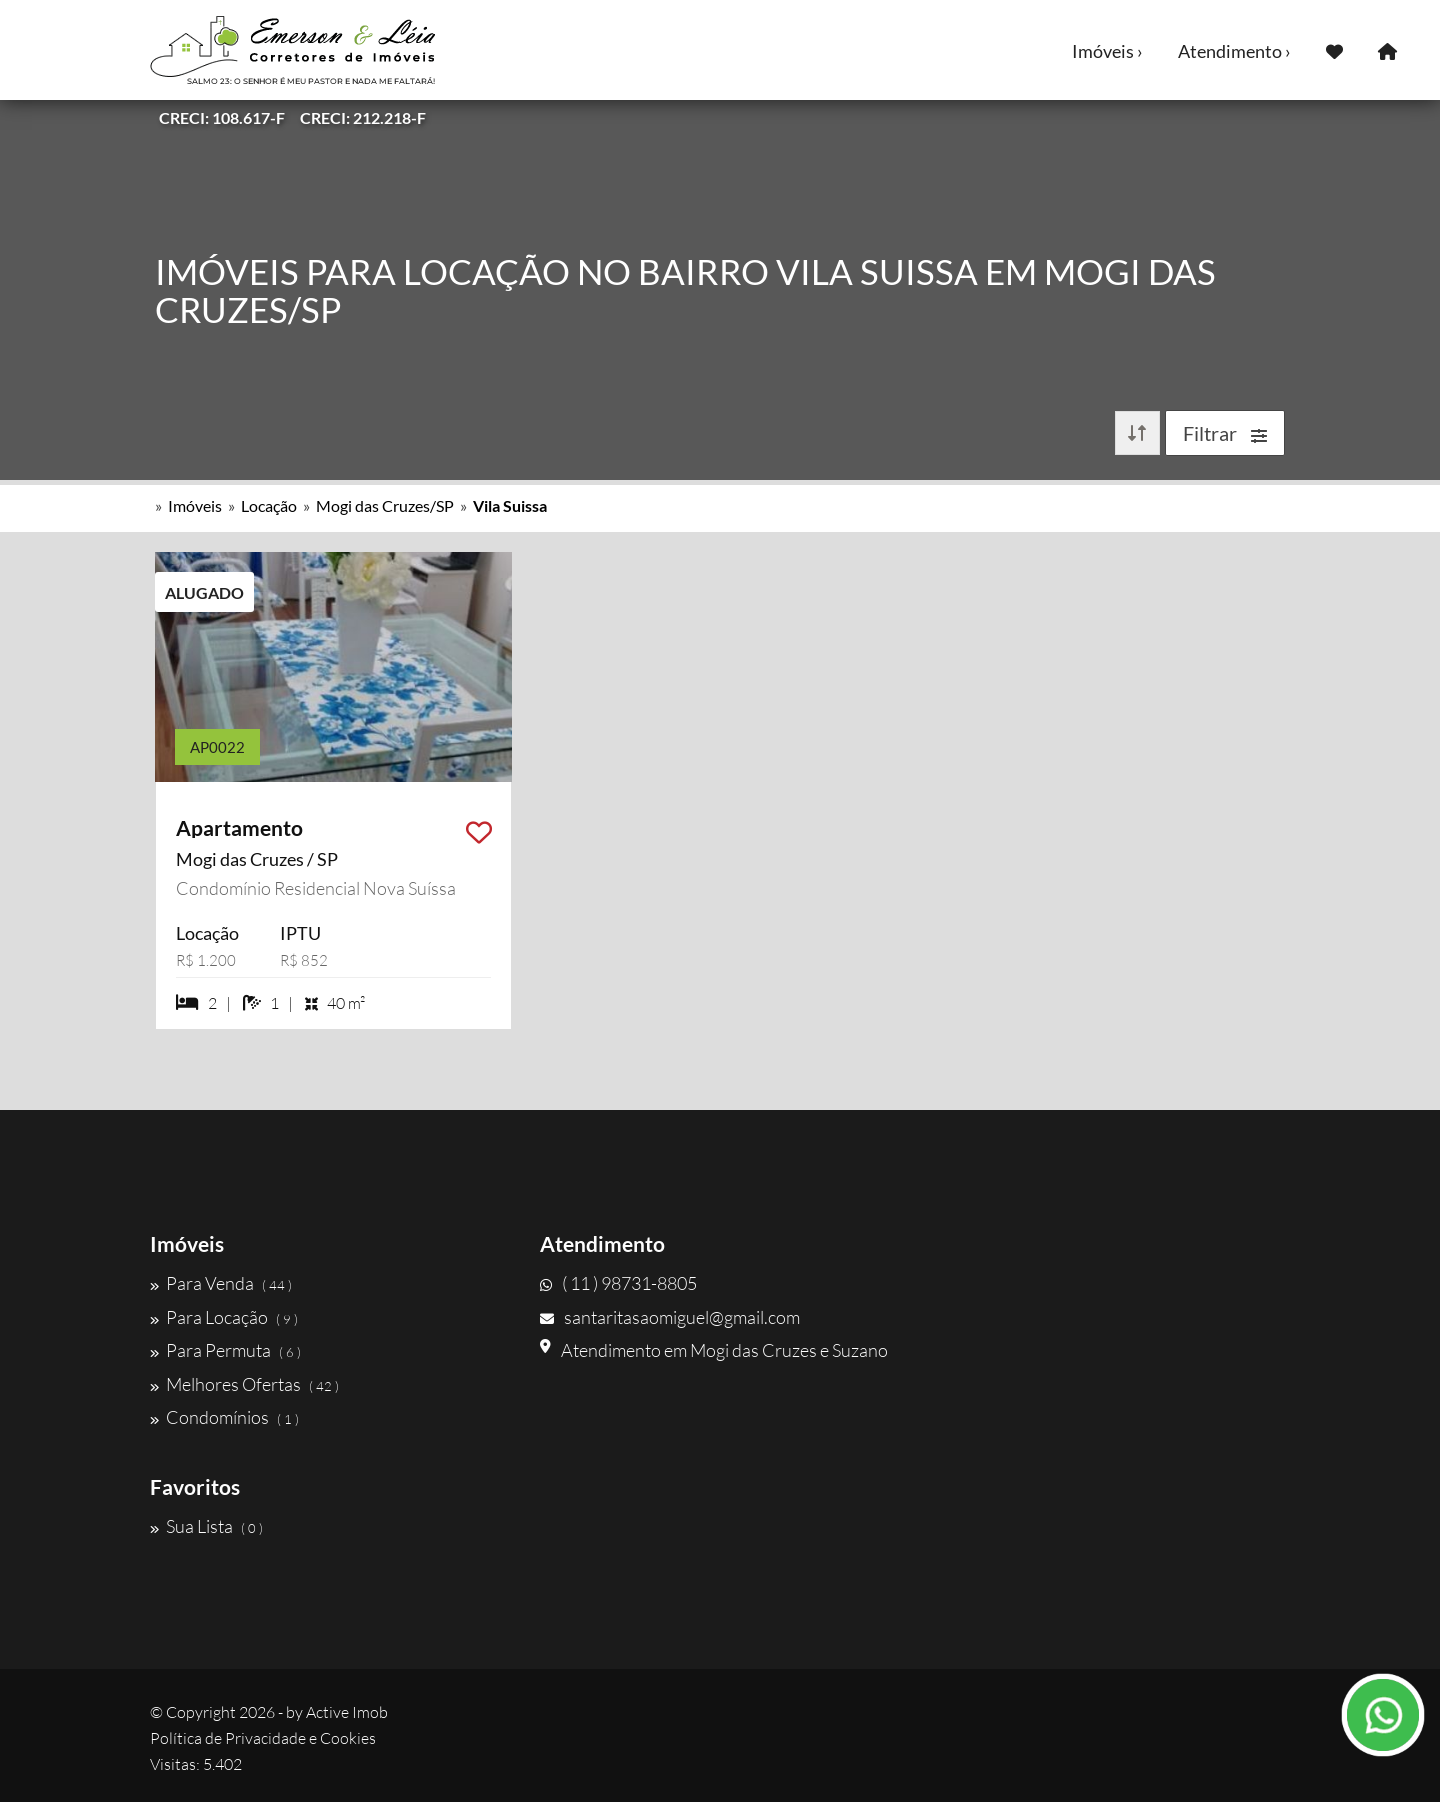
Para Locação (224, 1317)
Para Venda (221, 1283)
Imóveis (195, 505)
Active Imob (347, 1712)
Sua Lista (206, 1526)
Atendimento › (1234, 51)
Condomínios (224, 1417)
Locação (269, 505)
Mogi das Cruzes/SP (385, 505)
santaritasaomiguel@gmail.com (670, 1317)
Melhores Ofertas (244, 1384)
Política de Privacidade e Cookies (263, 1738)
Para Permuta (225, 1350)
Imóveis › (1107, 51)
